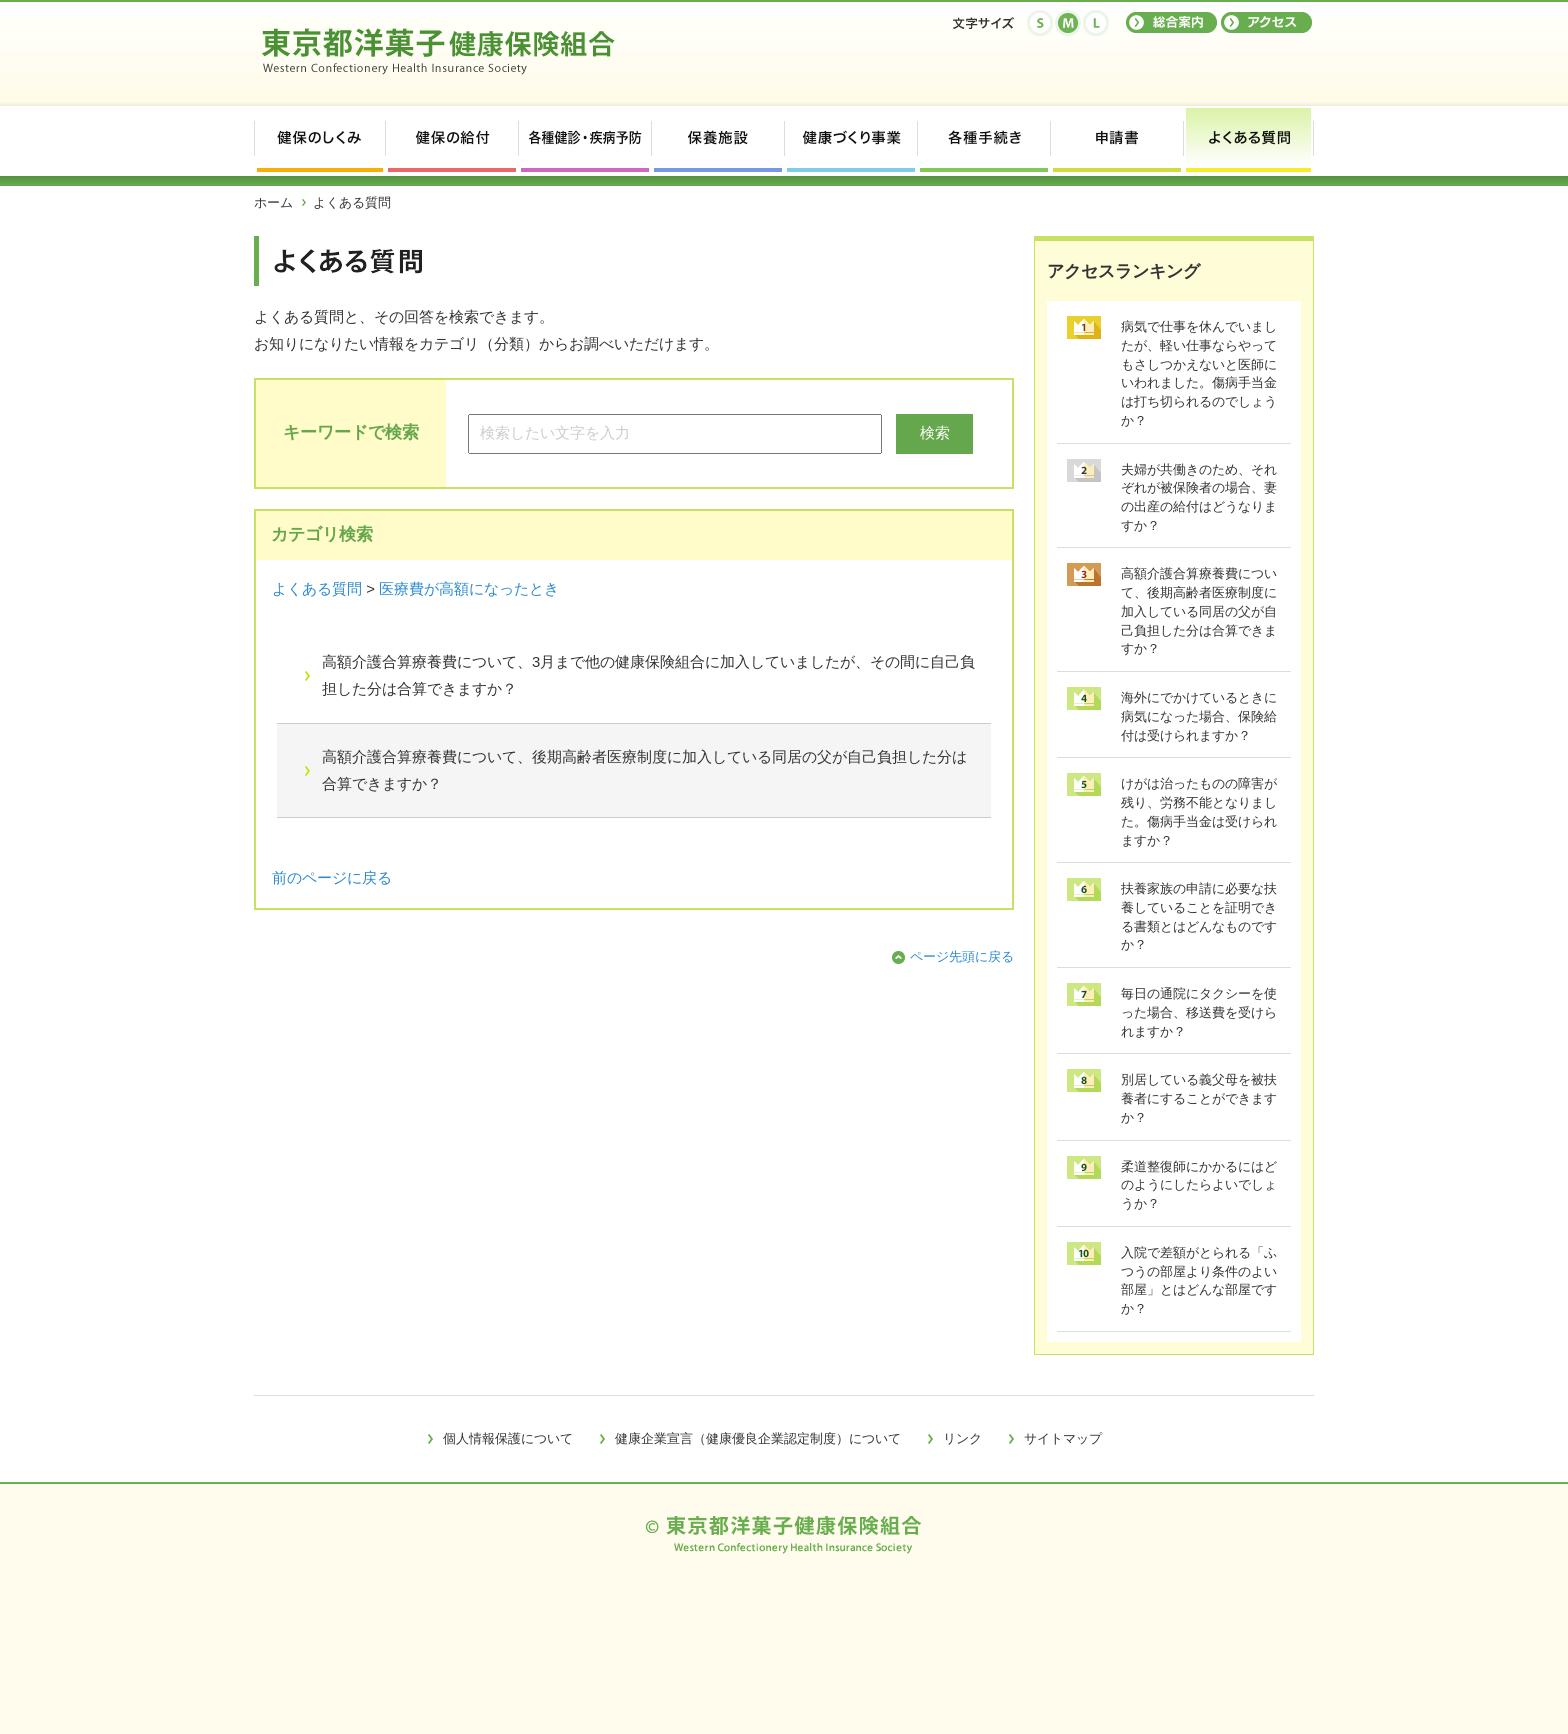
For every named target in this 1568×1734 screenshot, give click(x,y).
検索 (935, 433)
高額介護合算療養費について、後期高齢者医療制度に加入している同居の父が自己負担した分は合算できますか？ (644, 770)
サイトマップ (1063, 1438)
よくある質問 (317, 589)
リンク (962, 1438)
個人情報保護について (508, 1438)
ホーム (273, 202)
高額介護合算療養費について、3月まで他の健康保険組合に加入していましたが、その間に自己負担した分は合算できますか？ (648, 675)
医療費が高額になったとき (469, 589)
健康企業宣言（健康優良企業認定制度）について (758, 1438)
